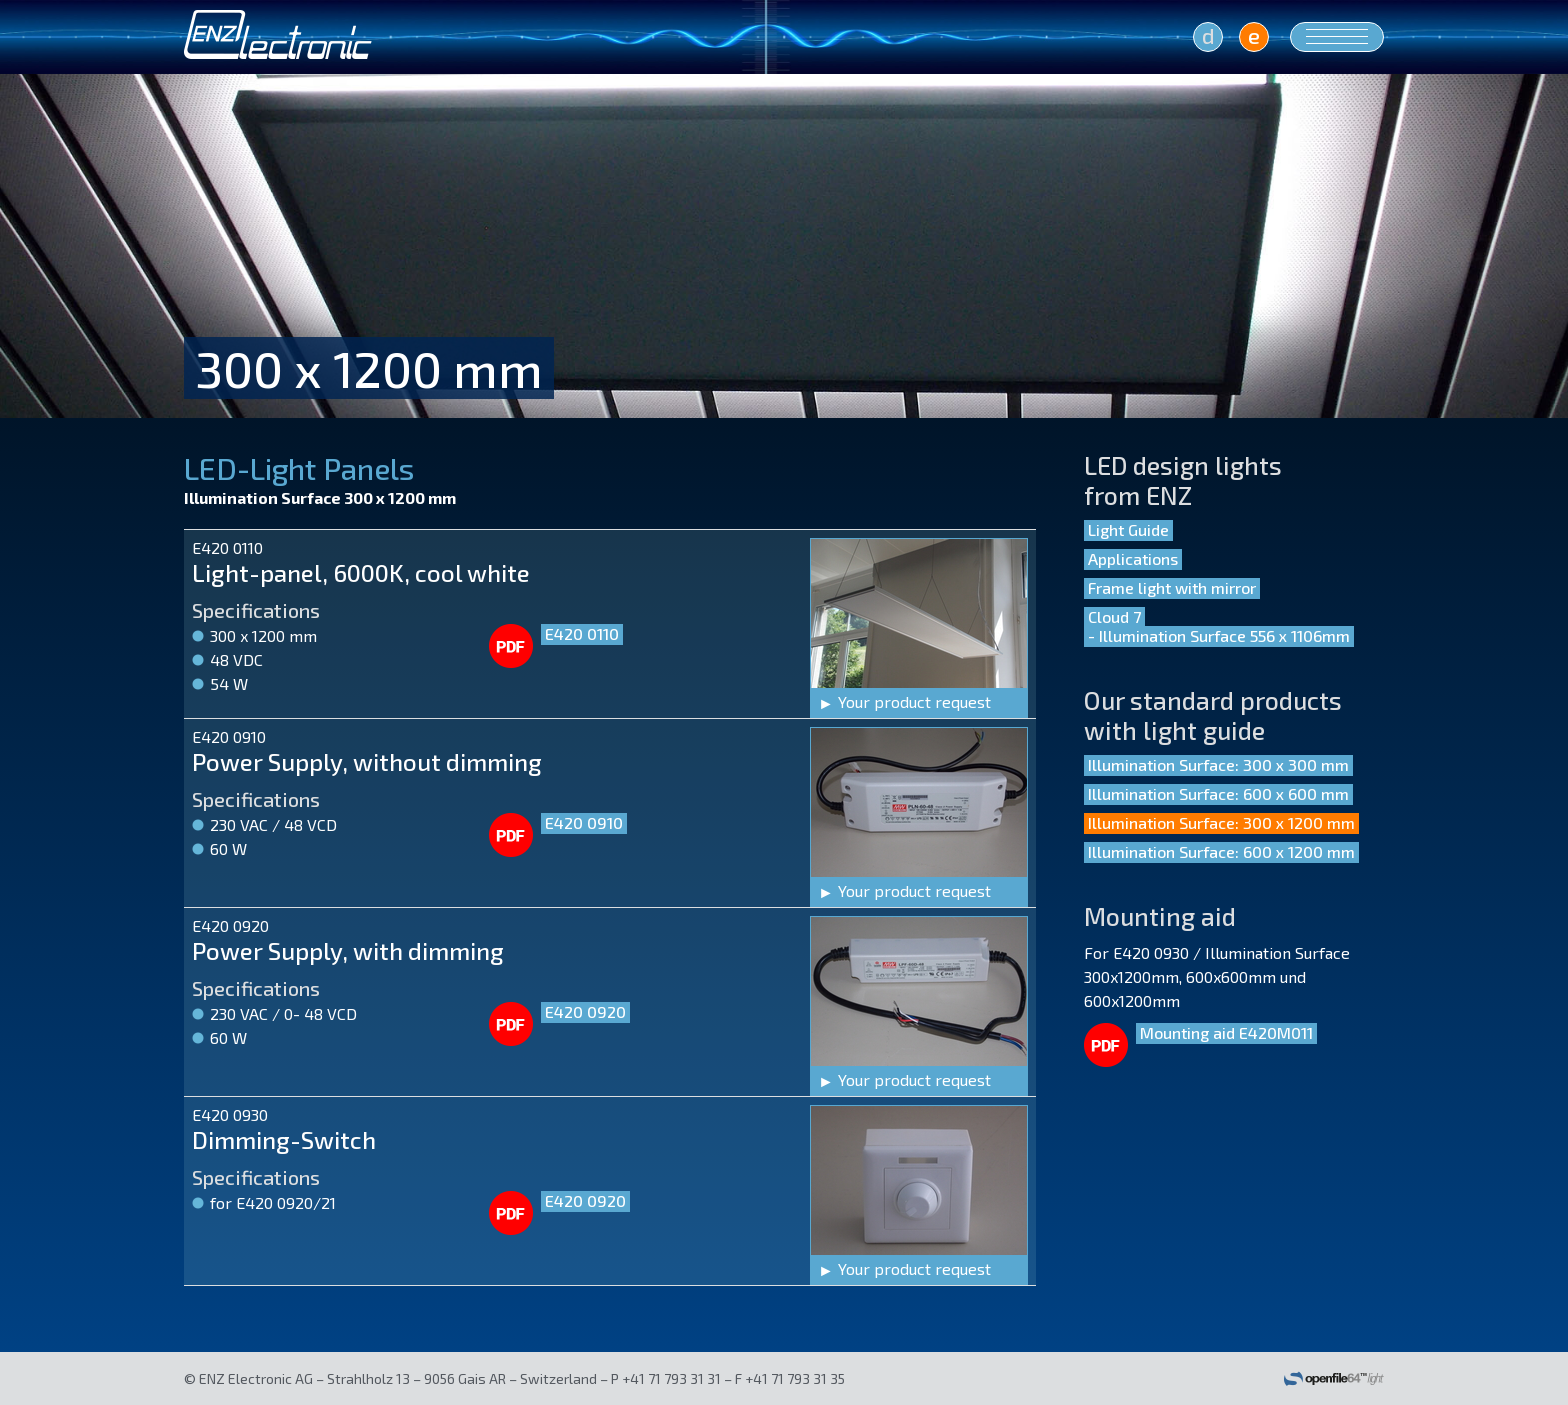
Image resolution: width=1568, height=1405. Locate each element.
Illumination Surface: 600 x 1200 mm (1221, 851)
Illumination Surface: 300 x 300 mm (1218, 764)
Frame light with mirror (1172, 587)
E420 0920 (585, 1011)
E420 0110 (582, 633)
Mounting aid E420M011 (1226, 1032)
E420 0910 (584, 822)
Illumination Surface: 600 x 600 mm (1218, 793)
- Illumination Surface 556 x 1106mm (1219, 635)
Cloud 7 (1114, 616)
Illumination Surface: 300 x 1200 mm (1221, 822)
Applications (1133, 558)
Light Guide (1128, 529)
